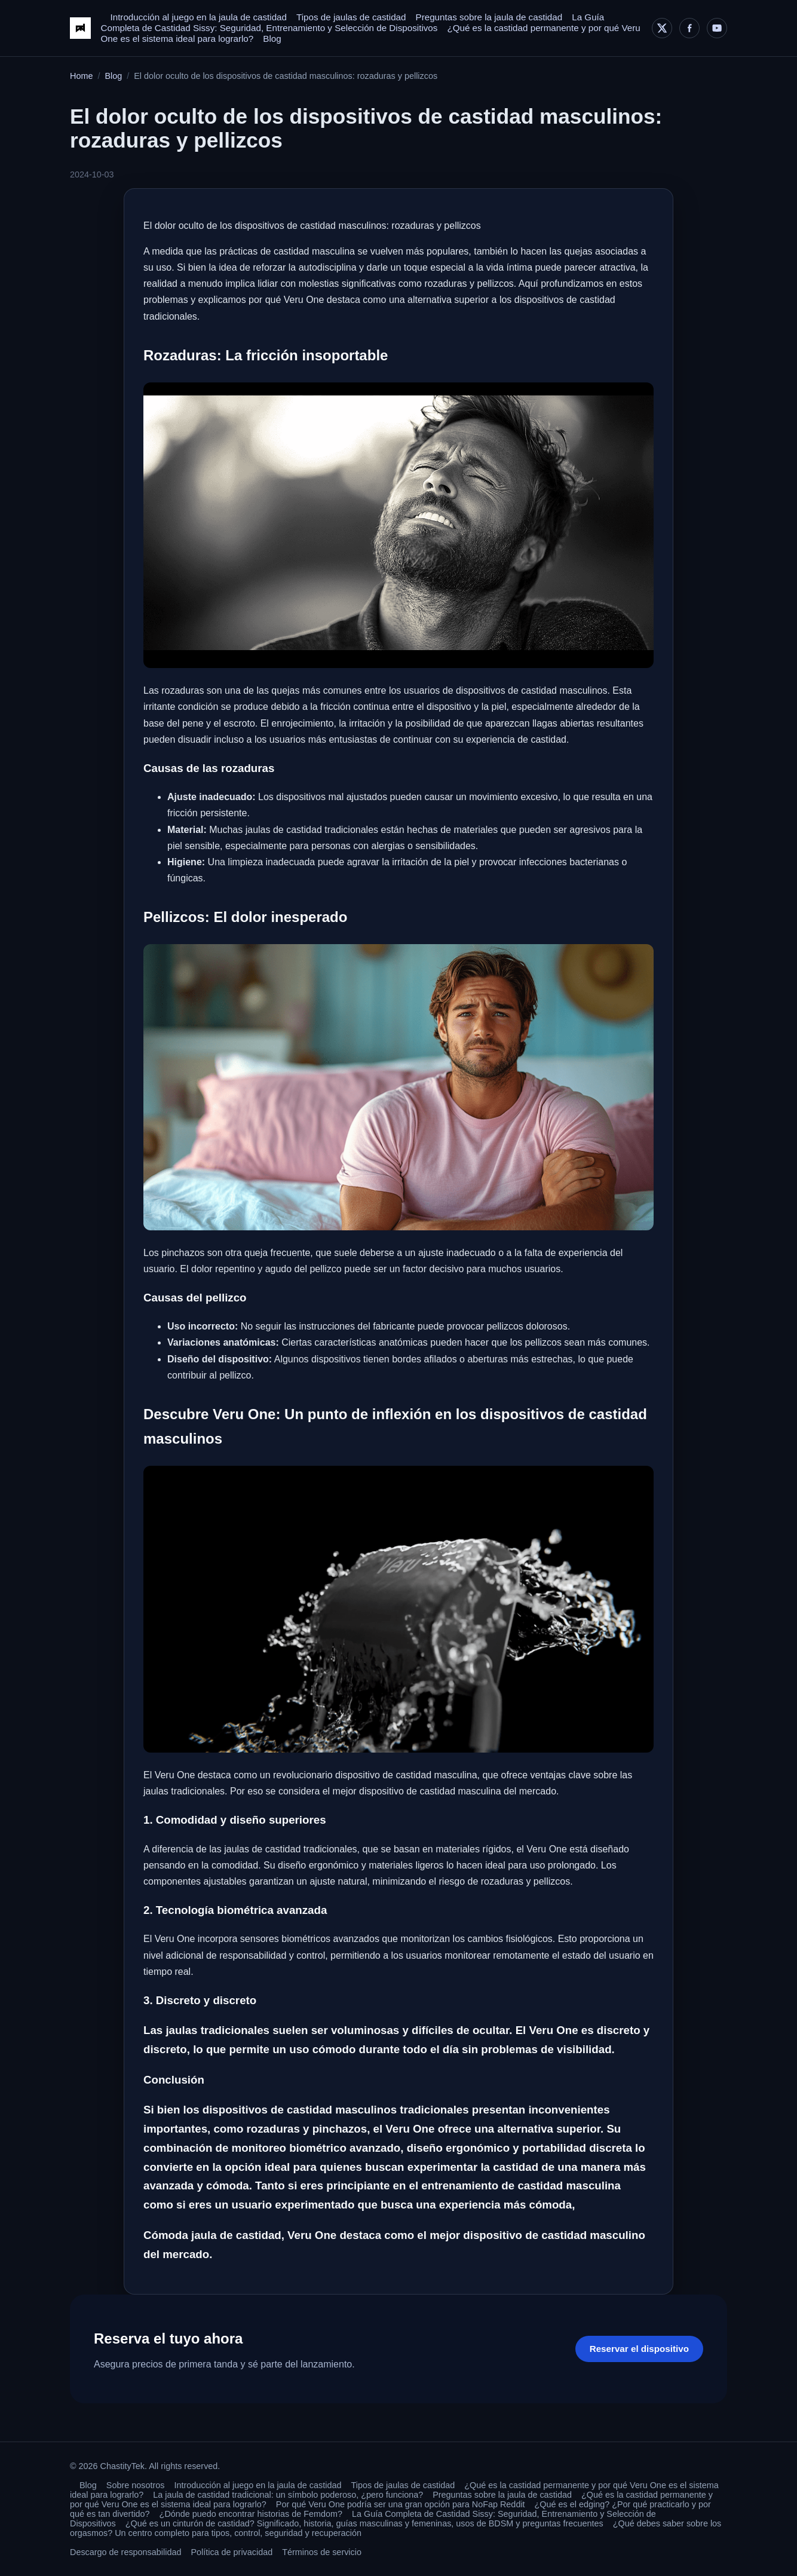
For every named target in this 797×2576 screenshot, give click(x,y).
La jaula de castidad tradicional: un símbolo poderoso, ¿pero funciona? (288, 2495)
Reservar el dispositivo (639, 2349)
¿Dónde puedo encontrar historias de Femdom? (251, 2514)
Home (81, 76)
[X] (662, 28)
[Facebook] (689, 28)
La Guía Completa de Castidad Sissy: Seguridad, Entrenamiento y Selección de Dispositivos (352, 22)
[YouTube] (717, 28)
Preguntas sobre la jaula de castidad (489, 17)
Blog (272, 38)
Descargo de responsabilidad (125, 2552)
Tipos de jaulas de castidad (351, 17)
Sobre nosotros (135, 2485)
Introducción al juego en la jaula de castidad (198, 17)
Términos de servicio (321, 2552)
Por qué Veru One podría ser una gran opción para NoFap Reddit (400, 2504)
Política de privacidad (231, 2552)
